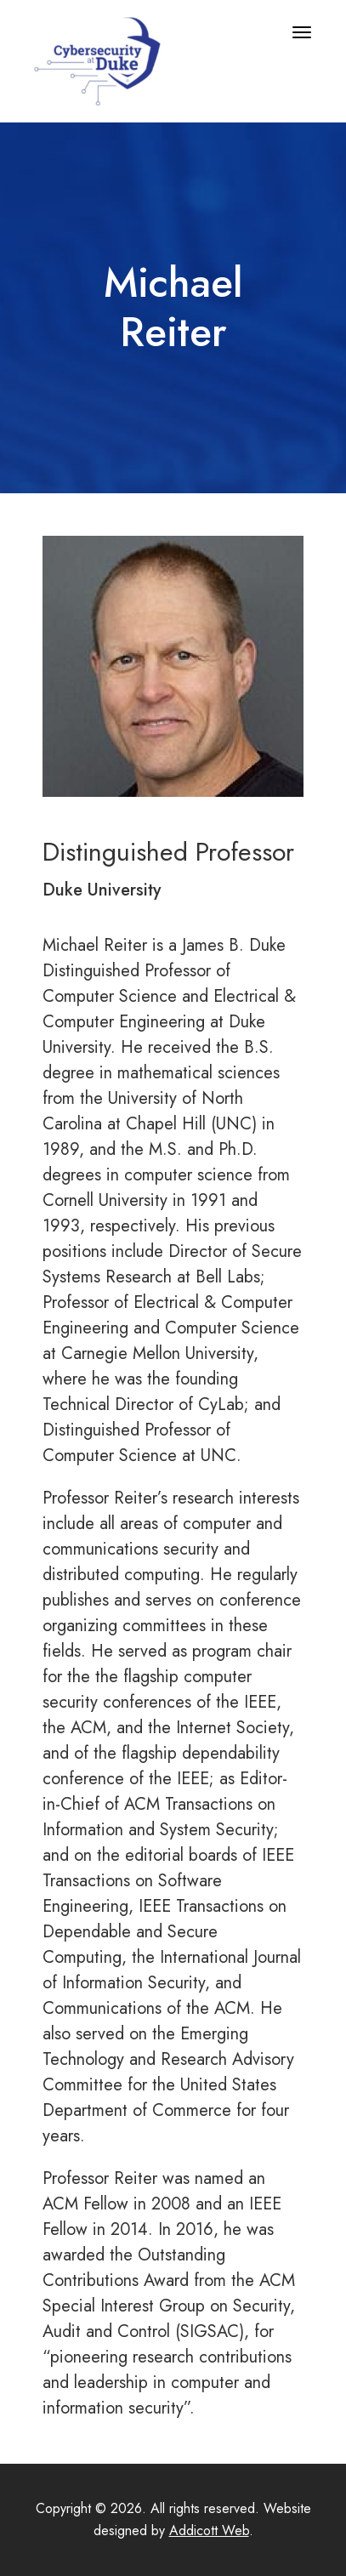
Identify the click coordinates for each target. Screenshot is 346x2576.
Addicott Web (209, 2530)
